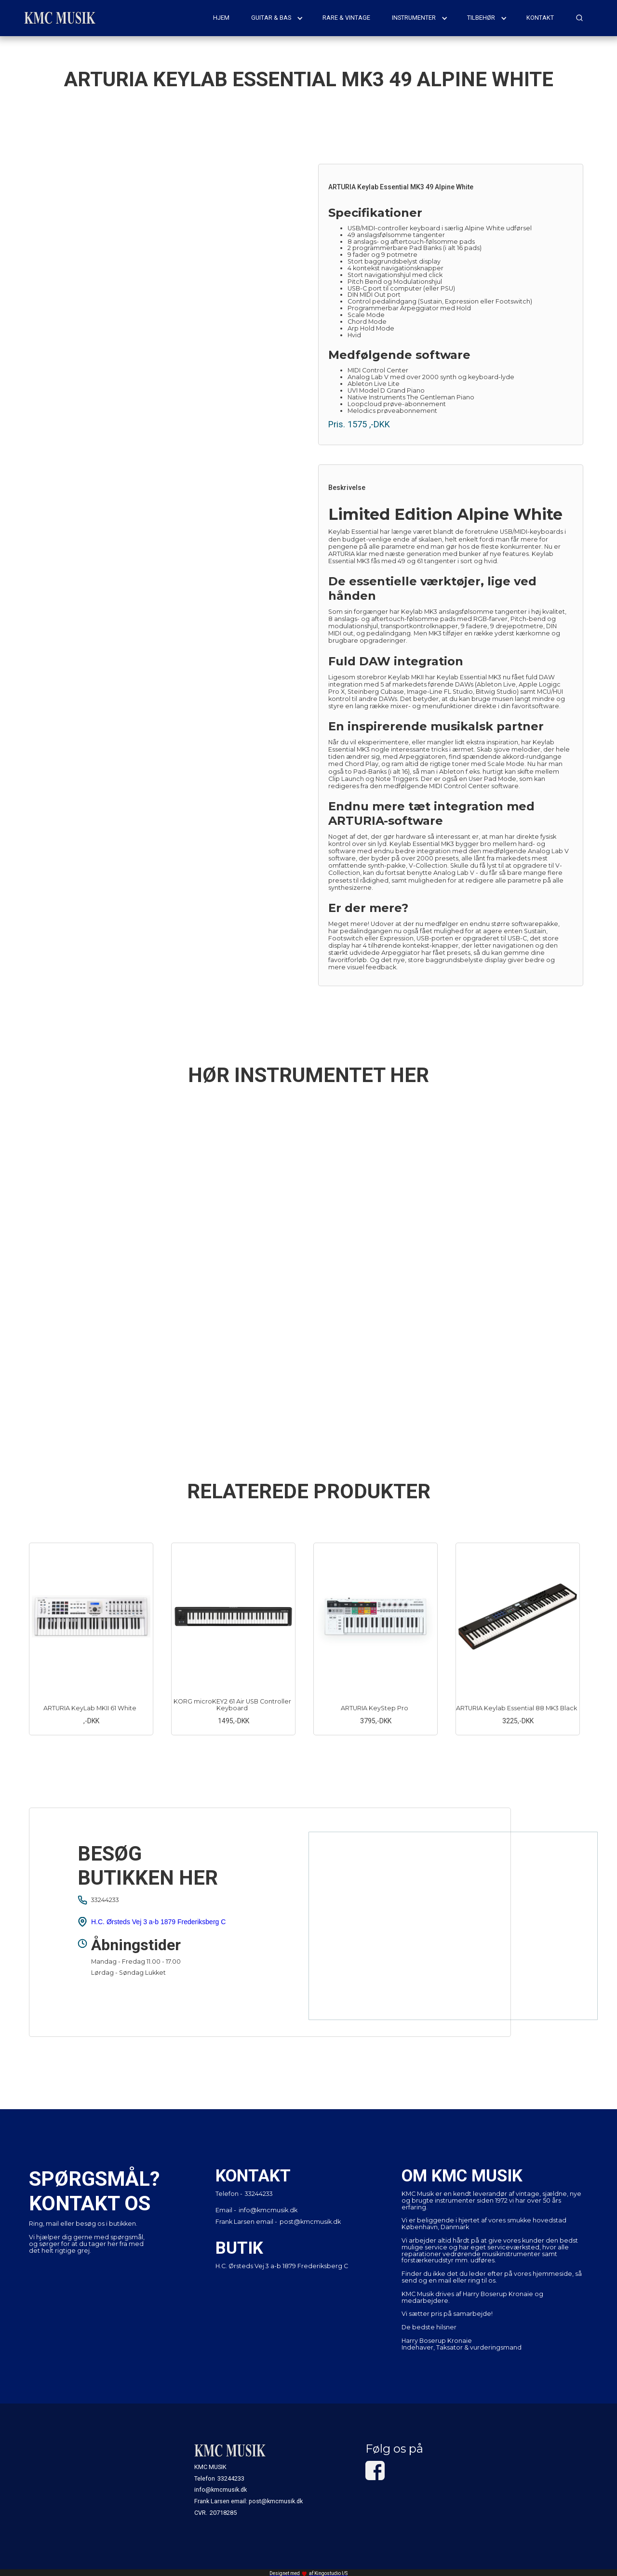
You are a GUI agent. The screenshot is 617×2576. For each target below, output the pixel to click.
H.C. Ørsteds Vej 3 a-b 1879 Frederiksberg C (158, 1922)
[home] (60, 18)
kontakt (540, 17)
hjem (221, 17)
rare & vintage (346, 17)
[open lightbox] (166, 296)
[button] (277, 17)
